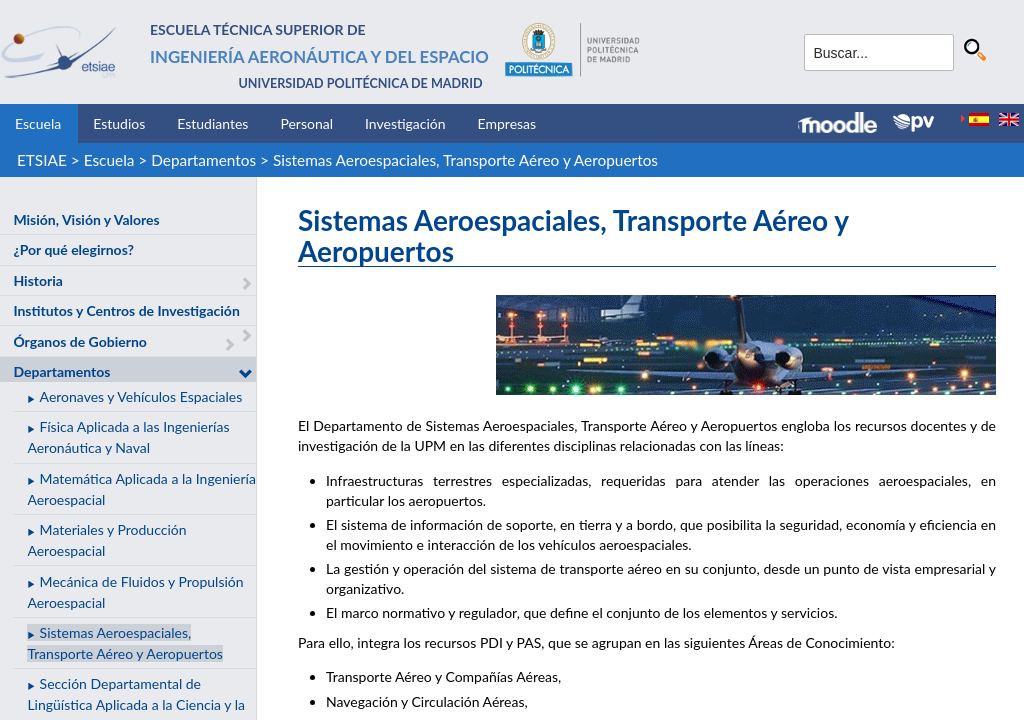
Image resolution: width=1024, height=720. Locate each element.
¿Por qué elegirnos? (73, 249)
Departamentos (203, 160)
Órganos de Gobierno (79, 341)
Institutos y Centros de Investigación (126, 310)
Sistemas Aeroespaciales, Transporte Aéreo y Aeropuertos (465, 160)
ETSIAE (42, 160)
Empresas (507, 123)
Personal (306, 123)
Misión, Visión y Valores (86, 219)
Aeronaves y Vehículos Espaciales (141, 396)
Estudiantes (212, 123)
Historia (37, 280)
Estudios (119, 123)
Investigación (405, 123)
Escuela (38, 123)
